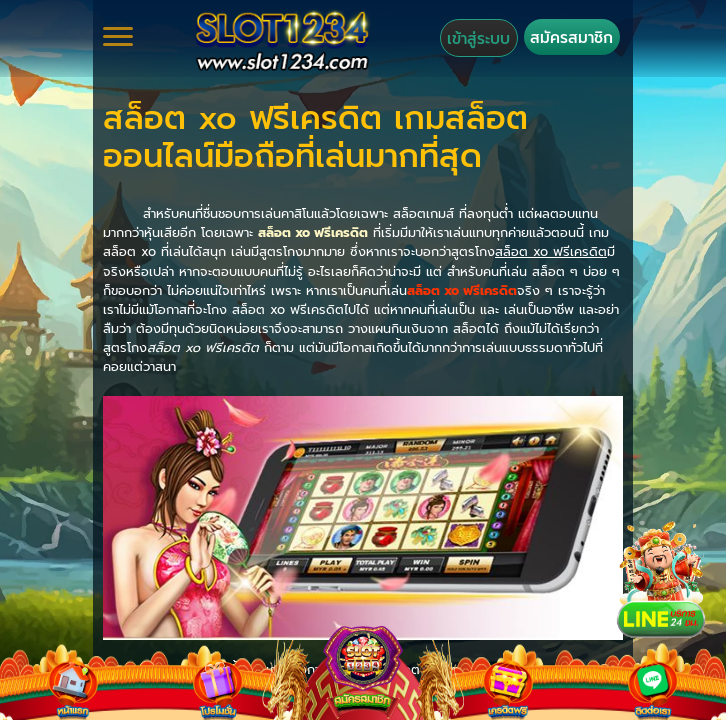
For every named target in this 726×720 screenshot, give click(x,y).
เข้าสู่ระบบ (478, 38)
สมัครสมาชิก (571, 37)
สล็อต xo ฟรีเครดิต (313, 232)
